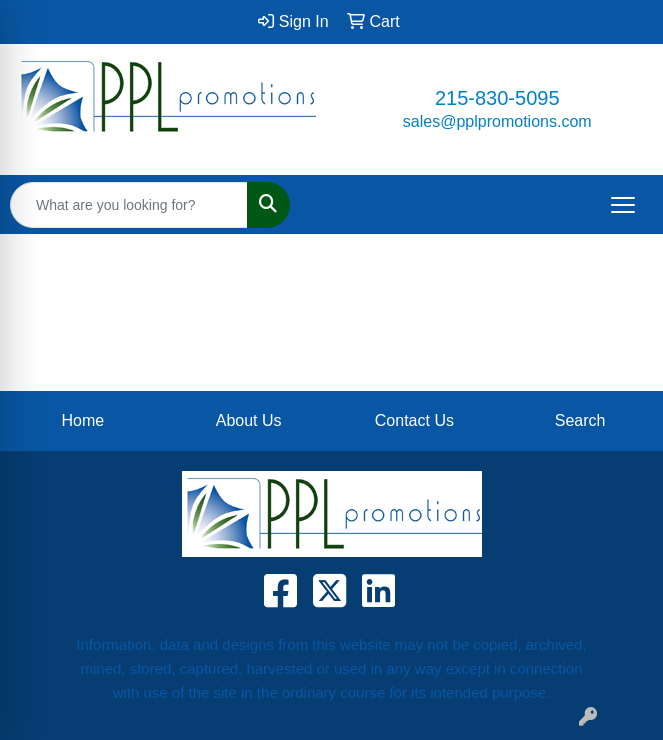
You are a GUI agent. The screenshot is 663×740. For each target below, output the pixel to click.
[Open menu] (623, 205)
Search (580, 420)
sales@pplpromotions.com (497, 121)
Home (83, 420)
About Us (249, 420)
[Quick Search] (129, 205)
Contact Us (414, 420)
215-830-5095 (497, 98)
